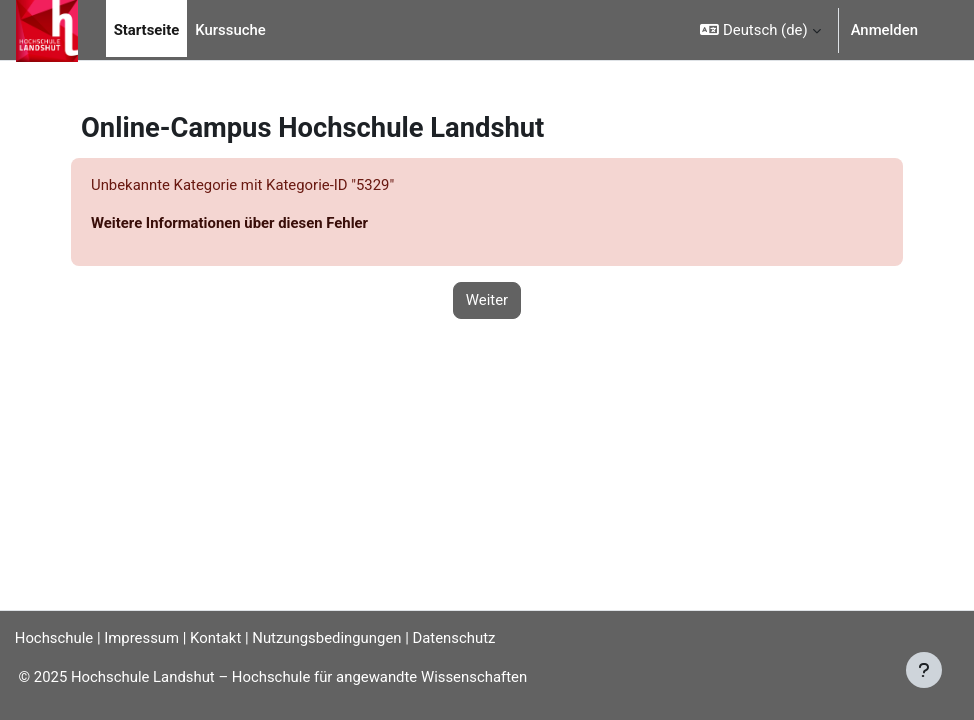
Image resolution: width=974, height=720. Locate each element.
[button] (760, 30)
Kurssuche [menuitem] (230, 30)
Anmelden (884, 30)
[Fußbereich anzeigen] (924, 670)
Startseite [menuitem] (147, 30)
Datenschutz (454, 638)
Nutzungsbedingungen (326, 638)
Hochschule (54, 638)
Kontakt (215, 638)
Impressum (141, 638)
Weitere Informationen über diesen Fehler (229, 223)
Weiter (487, 300)
